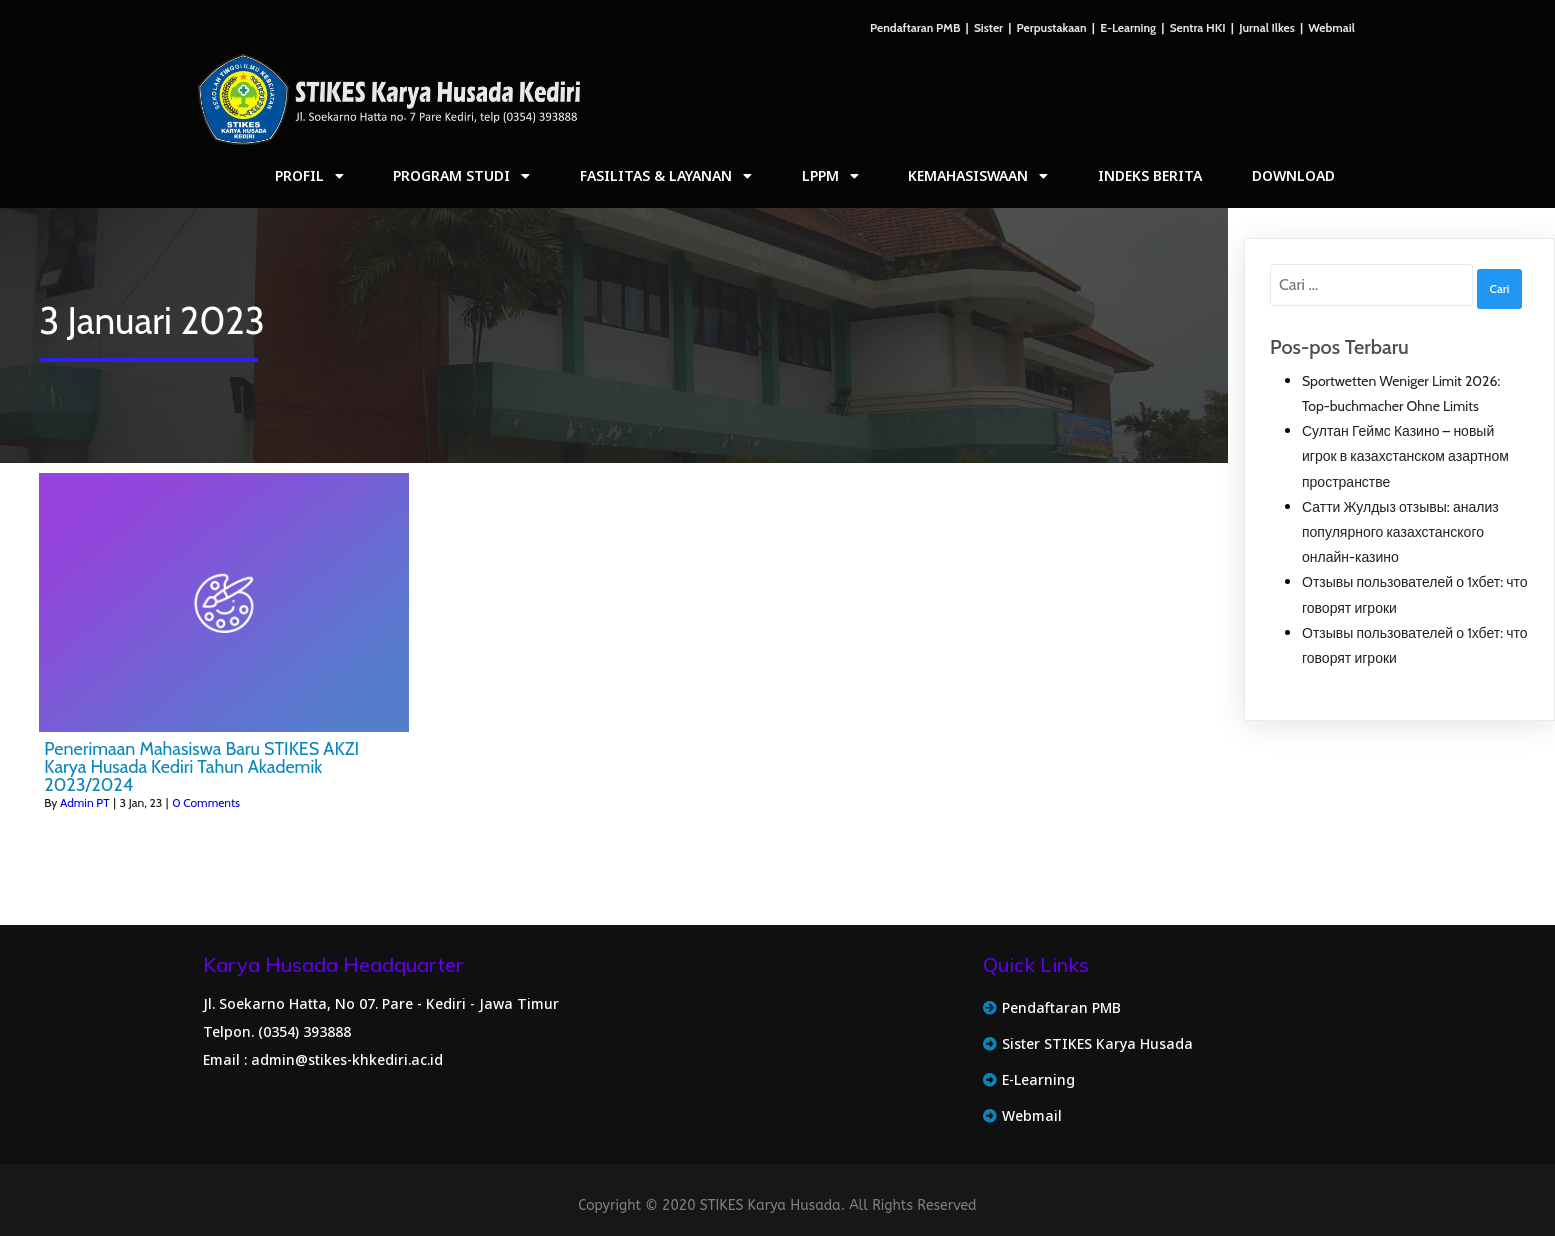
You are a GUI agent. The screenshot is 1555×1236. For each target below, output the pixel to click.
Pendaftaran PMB (915, 27)
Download (1293, 175)
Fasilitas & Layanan (666, 175)
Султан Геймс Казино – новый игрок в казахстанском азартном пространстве (1405, 456)
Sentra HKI (1198, 27)
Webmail (1331, 27)
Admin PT (85, 802)
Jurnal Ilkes (1267, 27)
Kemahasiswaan (978, 175)
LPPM (830, 175)
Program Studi (461, 175)
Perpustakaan (1052, 27)
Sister (988, 27)
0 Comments (206, 802)
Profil (309, 175)
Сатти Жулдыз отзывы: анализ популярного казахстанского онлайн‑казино (1400, 532)
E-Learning (1128, 27)
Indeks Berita (1150, 175)
